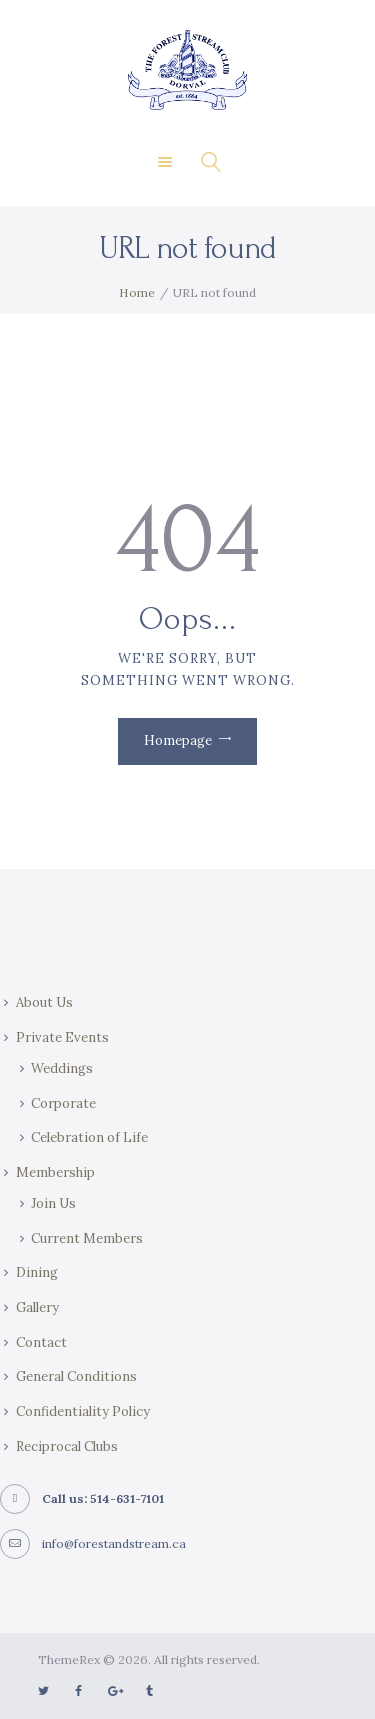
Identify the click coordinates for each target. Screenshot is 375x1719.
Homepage (178, 740)
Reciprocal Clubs (67, 1446)
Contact (41, 1342)
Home (137, 292)
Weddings (62, 1068)
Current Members (87, 1238)
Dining (37, 1272)
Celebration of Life (89, 1137)
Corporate (63, 1103)
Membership (55, 1172)
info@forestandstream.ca (114, 1543)
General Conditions (76, 1376)
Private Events (62, 1037)
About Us (44, 1002)
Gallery (37, 1307)
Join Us (53, 1203)
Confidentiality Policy (83, 1411)
